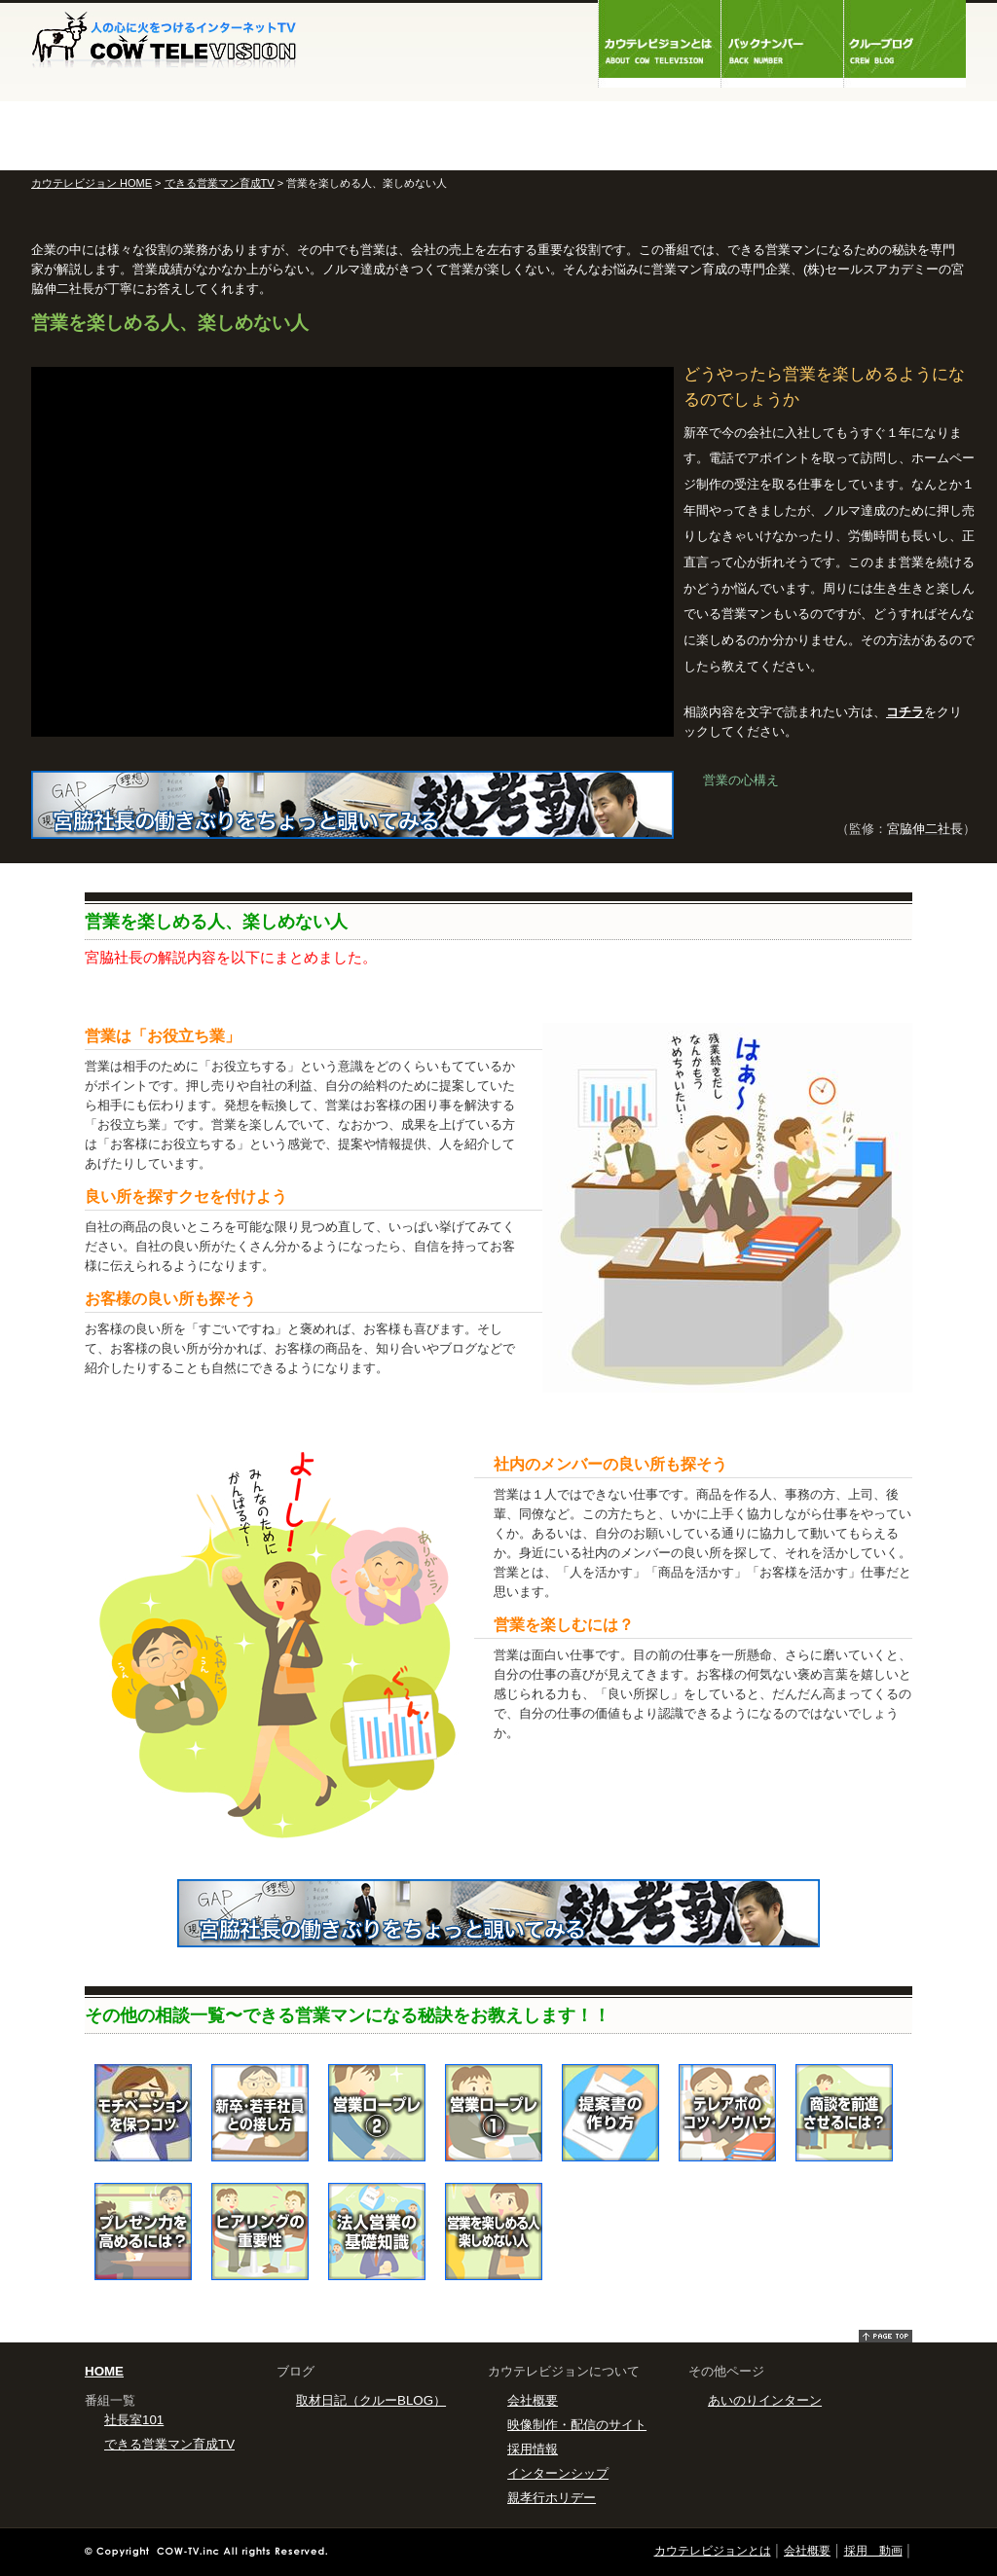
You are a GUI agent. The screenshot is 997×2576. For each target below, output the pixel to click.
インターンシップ (558, 2473)
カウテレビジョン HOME (91, 183)
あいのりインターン (765, 2400)
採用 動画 (873, 2551)
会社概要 (532, 2400)
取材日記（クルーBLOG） (371, 2400)
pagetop (885, 2336)
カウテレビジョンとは (712, 2551)
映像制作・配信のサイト (576, 2424)
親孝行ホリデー (551, 2497)
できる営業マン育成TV (220, 183)
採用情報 (532, 2449)
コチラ (905, 712)
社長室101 (134, 2420)
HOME (104, 2371)
